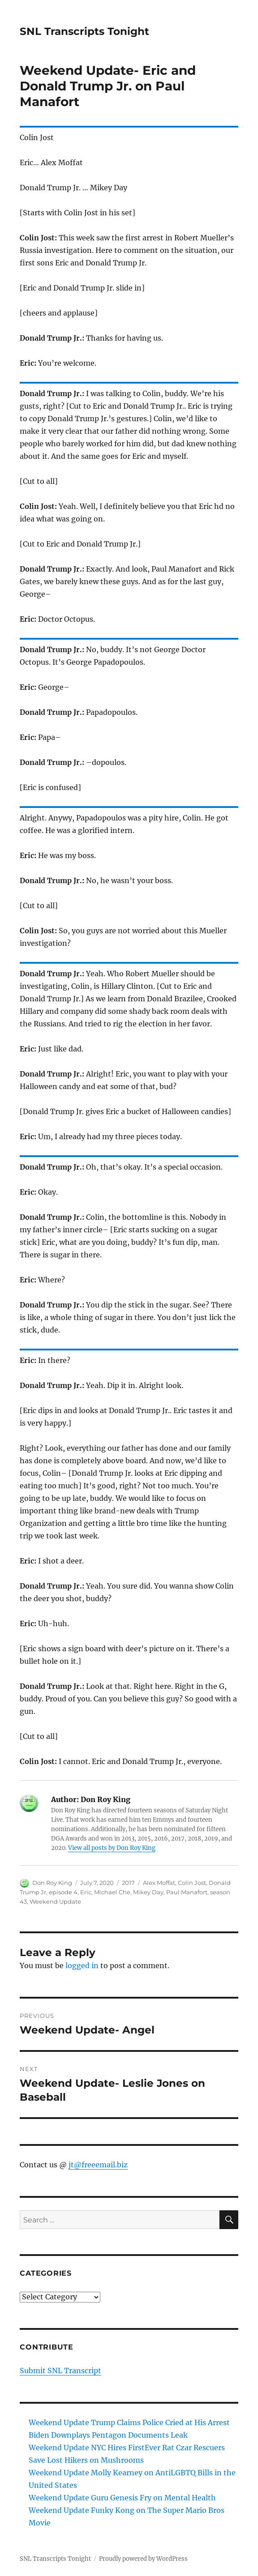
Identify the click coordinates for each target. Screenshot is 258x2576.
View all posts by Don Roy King (111, 1848)
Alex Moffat (159, 1882)
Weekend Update (55, 1901)
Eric (85, 1892)
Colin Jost (192, 1882)
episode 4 (63, 1892)
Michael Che (112, 1892)
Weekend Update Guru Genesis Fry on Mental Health (122, 2497)
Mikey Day (148, 1892)
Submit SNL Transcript (60, 2370)
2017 (128, 1882)
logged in (82, 1965)
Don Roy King (52, 1882)
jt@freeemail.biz (98, 2164)
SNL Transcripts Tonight (84, 31)
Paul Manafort (186, 1892)
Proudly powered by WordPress (143, 2559)
